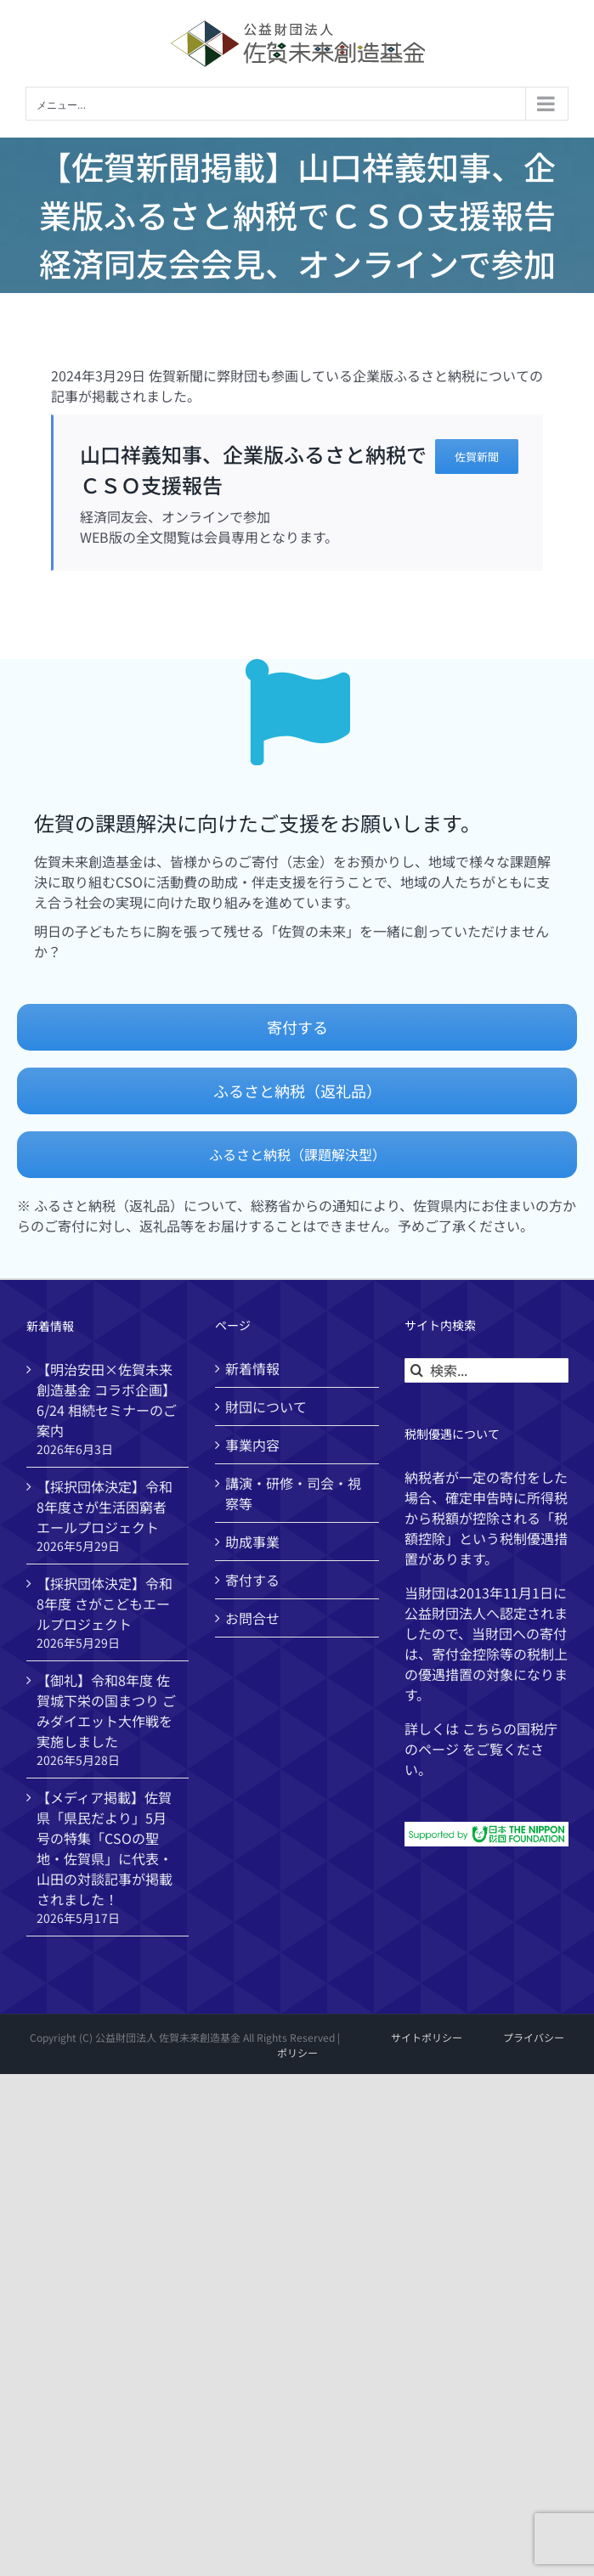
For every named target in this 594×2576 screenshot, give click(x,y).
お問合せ (252, 1618)
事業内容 (252, 1445)
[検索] (416, 1370)
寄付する (252, 1580)
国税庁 (537, 1728)
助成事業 (252, 1541)
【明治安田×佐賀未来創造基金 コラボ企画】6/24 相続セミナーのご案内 (107, 1399)
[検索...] (486, 1370)
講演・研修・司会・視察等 (293, 1493)
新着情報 (252, 1368)
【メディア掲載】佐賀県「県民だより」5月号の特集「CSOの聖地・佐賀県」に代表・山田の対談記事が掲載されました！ (105, 1848)
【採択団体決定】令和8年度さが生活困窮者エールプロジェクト (105, 1506)
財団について (266, 1406)
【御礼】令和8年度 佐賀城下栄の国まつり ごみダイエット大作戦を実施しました (106, 1710)
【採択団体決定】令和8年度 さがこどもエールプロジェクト (105, 1603)
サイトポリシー (426, 2037)
